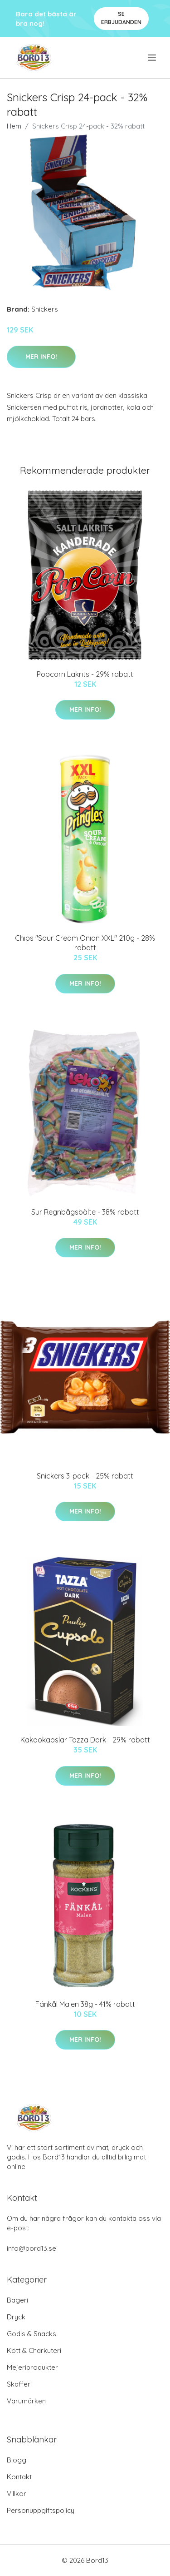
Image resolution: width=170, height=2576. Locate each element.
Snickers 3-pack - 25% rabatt (85, 1475)
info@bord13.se (31, 2248)
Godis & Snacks (31, 2333)
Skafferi (19, 2384)
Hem (14, 126)
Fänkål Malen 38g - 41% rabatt (85, 2004)
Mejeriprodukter (32, 2367)
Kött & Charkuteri (34, 2350)
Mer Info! (41, 356)
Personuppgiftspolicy (40, 2510)
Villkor (16, 2493)
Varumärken (26, 2401)
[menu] (152, 58)
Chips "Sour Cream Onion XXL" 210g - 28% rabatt (85, 942)
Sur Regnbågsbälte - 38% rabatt (85, 1211)
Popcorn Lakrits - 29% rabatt (85, 674)
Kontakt (19, 2476)
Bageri (17, 2300)
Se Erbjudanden (121, 17)
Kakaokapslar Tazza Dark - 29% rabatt (85, 1739)
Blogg (16, 2460)
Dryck (16, 2317)
